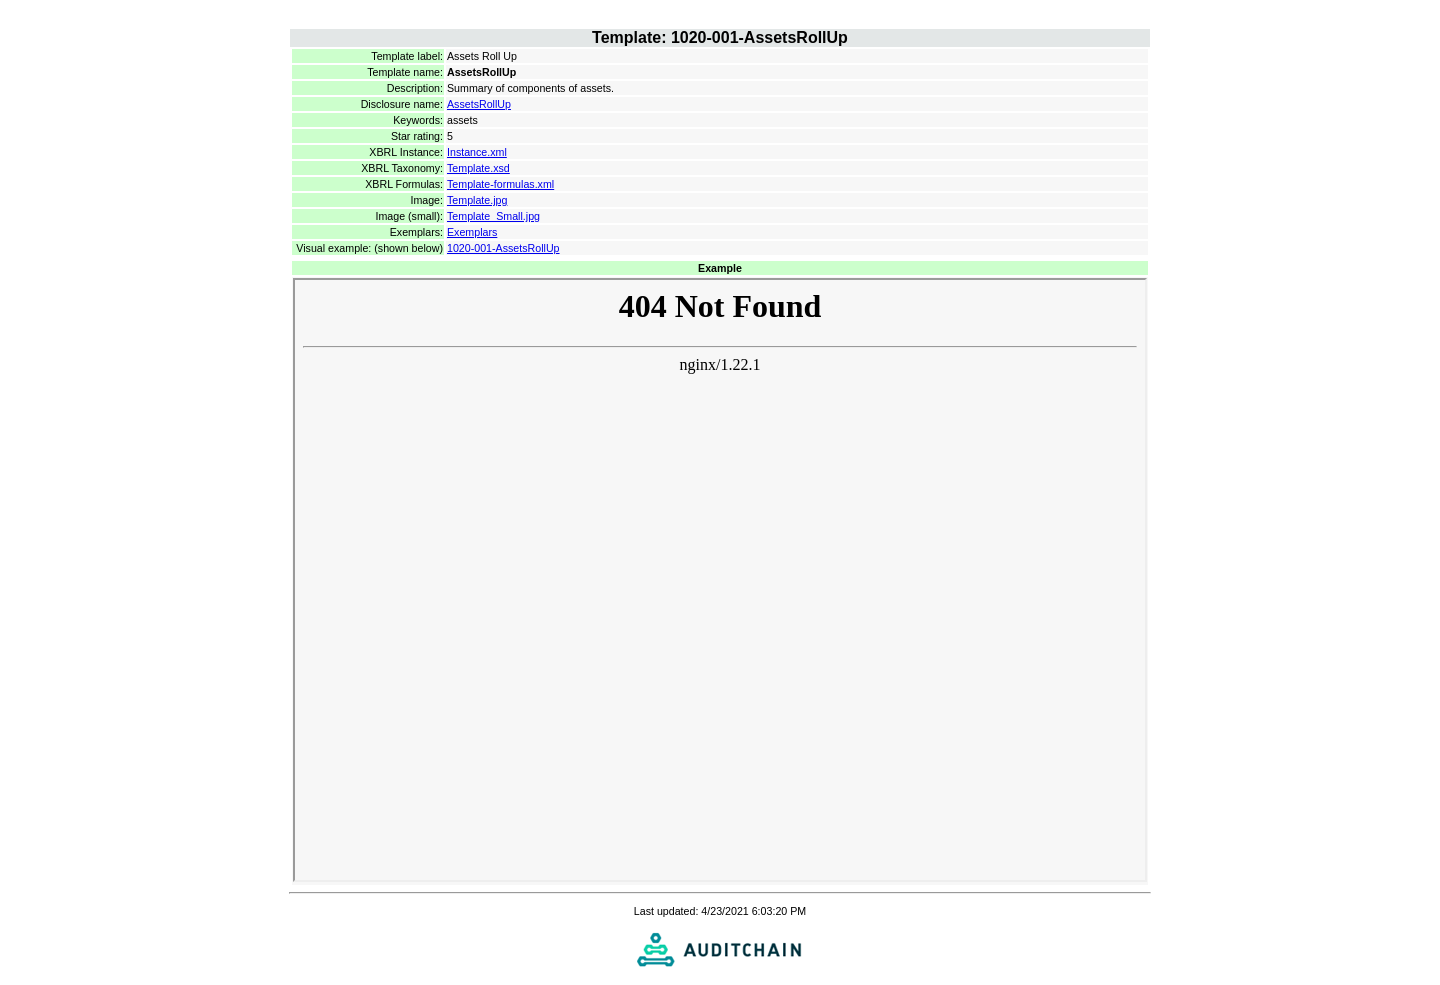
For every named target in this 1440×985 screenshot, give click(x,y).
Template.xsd (478, 168)
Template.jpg (477, 200)
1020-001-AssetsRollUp (503, 248)
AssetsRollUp (479, 104)
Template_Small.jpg (493, 216)
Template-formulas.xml (500, 184)
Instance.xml (477, 152)
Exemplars (472, 232)
